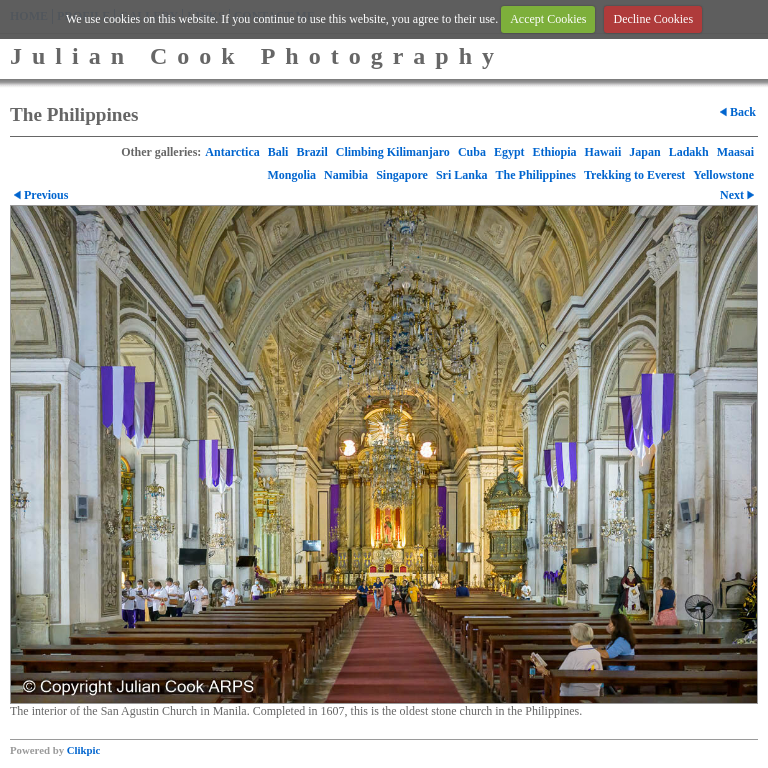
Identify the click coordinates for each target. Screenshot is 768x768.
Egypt (509, 152)
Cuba (472, 152)
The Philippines (536, 175)
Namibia (346, 175)
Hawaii (603, 152)
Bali (278, 152)
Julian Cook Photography (257, 56)
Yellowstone (723, 175)
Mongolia (291, 175)
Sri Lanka (462, 175)
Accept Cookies (548, 19)
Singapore (402, 175)
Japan (644, 152)
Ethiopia (555, 152)
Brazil (311, 152)
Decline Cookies (653, 19)
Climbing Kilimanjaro (393, 152)
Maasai (735, 152)
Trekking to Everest (634, 175)
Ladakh (689, 152)
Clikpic (84, 750)
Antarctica (232, 152)
